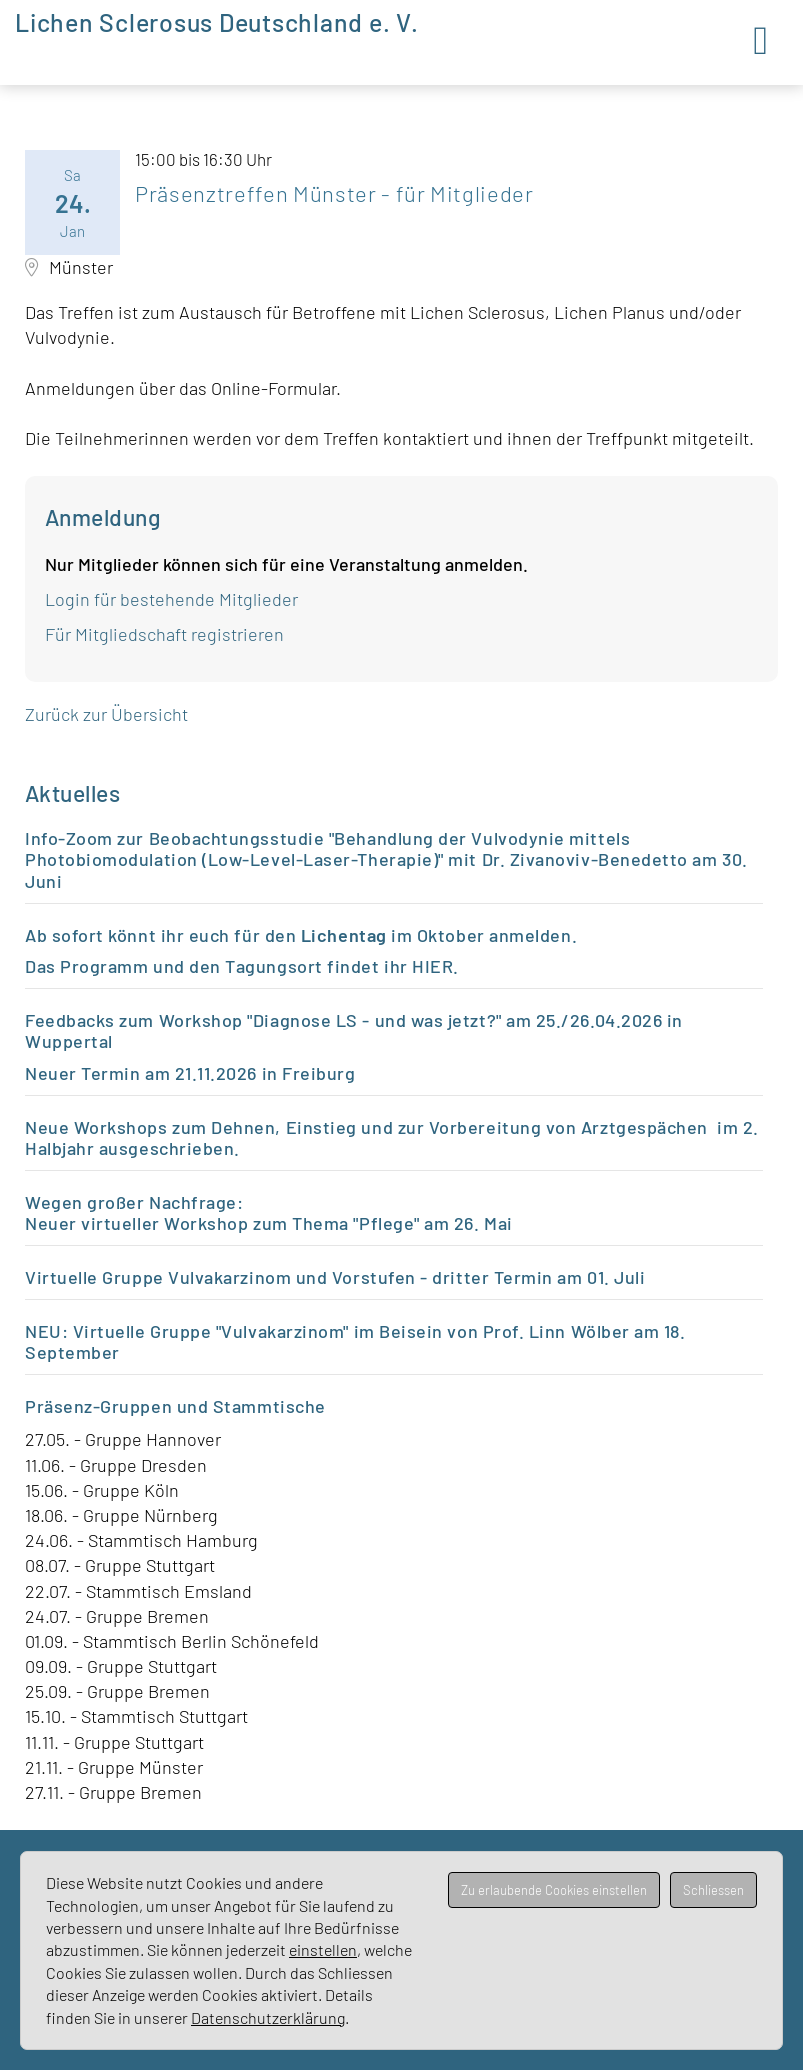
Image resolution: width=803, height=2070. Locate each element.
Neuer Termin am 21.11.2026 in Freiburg (190, 1073)
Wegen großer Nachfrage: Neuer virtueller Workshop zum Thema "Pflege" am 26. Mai (271, 1213)
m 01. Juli (606, 1277)
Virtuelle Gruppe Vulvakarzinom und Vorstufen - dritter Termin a (296, 1277)
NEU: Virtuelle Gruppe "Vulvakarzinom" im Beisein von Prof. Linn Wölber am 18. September (355, 1342)
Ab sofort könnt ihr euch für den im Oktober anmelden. (301, 935)
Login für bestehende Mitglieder (171, 599)
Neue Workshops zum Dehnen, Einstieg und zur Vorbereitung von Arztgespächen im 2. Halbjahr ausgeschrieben (392, 1138)
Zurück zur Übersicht (106, 714)
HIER (432, 966)
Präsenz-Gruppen (98, 1406)
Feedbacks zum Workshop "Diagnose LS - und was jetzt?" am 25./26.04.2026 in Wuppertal (354, 1031)
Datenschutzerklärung (268, 2017)
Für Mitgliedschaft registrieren (164, 634)
